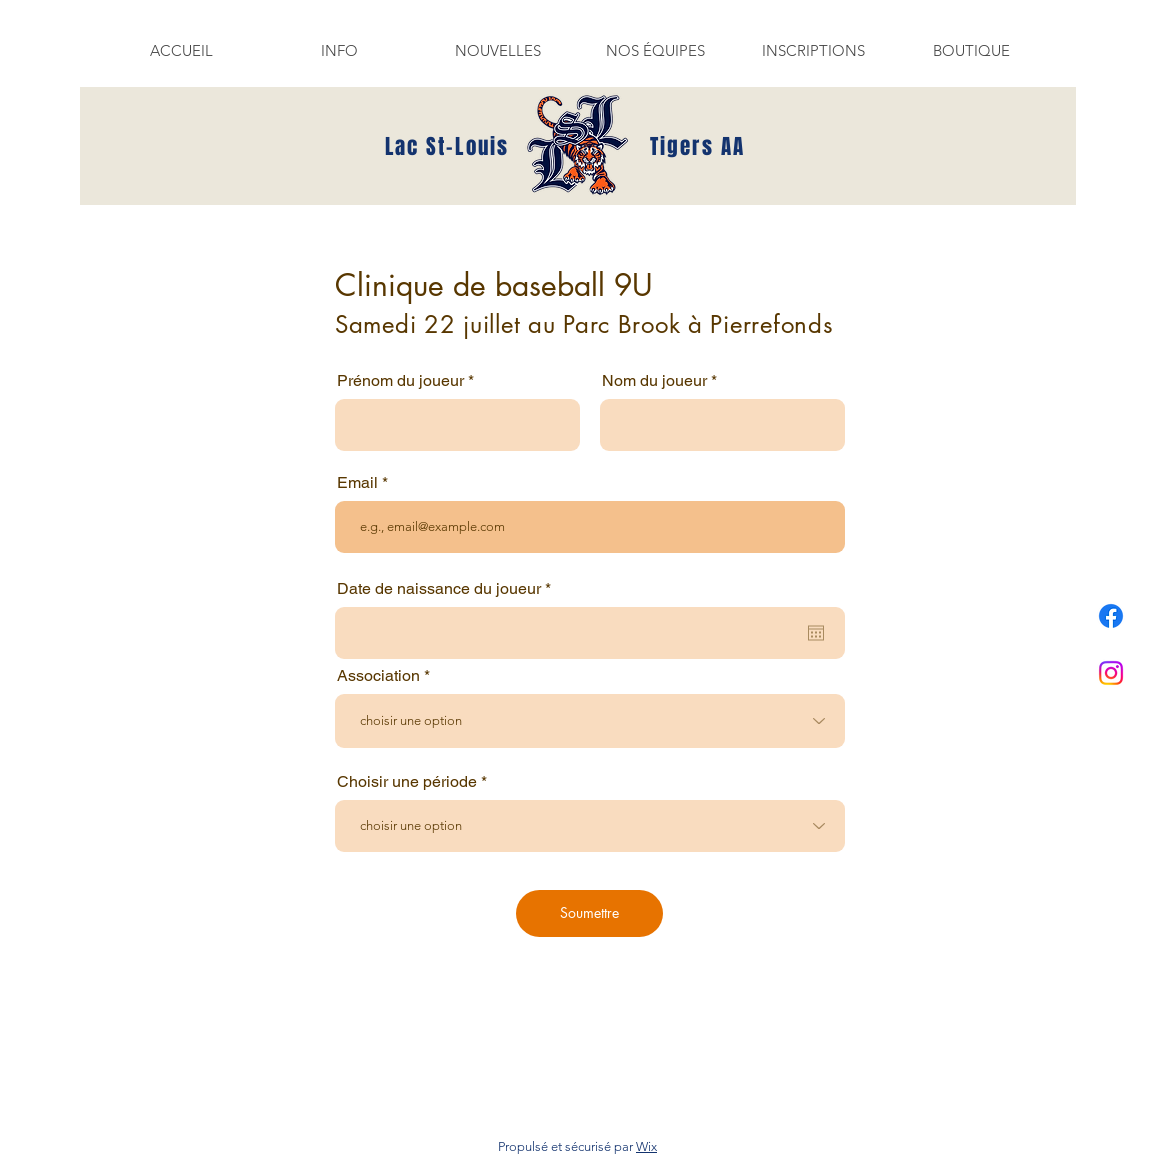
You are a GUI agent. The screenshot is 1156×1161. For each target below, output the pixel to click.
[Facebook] (1111, 616)
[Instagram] (1111, 673)
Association (378, 676)
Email (357, 483)
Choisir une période (407, 782)
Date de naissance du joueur (448, 589)
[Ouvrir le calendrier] (816, 633)
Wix (646, 1146)
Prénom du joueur (400, 381)
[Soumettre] (589, 913)
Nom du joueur (654, 381)
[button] (339, 50)
